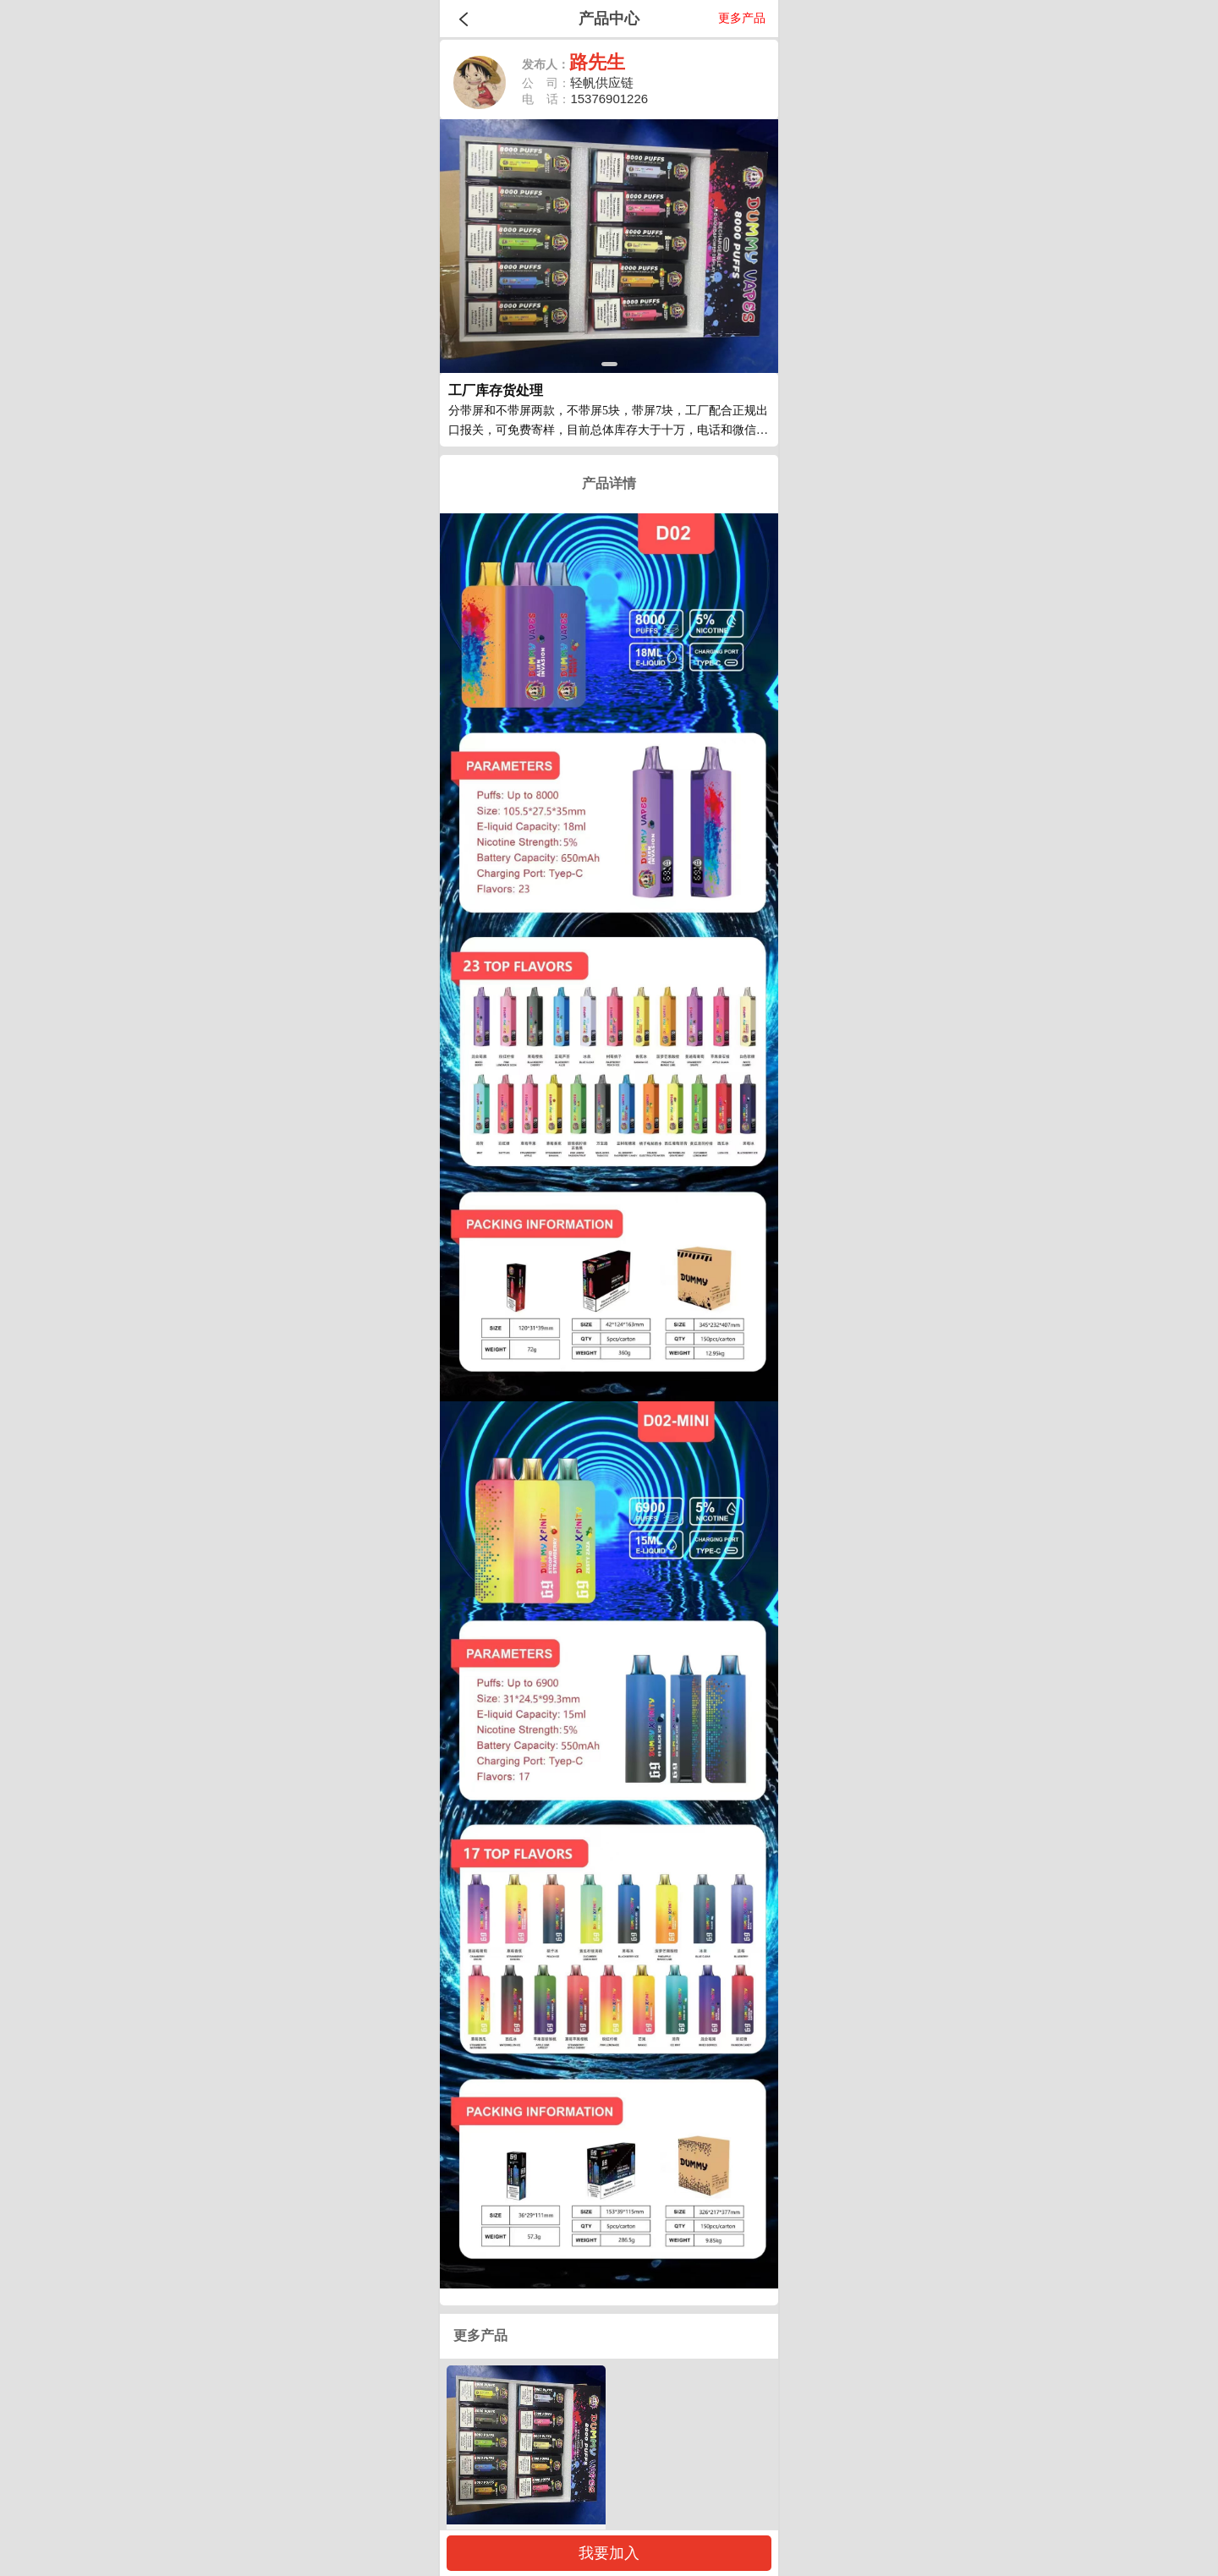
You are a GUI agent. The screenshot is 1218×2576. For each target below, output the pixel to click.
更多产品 (741, 18)
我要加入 (609, 2553)
